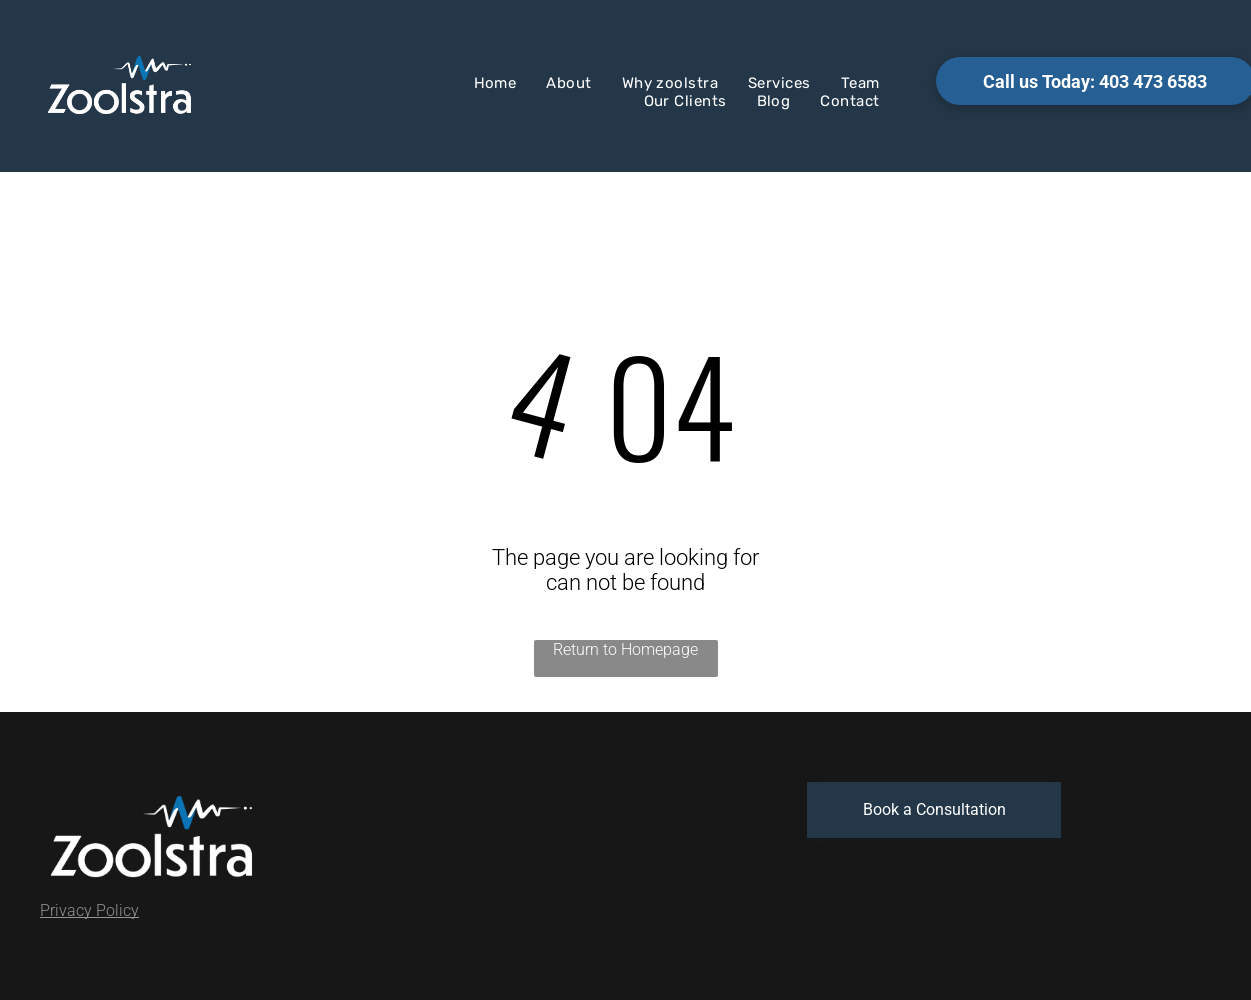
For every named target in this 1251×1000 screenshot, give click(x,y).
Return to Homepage (625, 649)
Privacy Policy (89, 910)
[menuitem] (495, 83)
